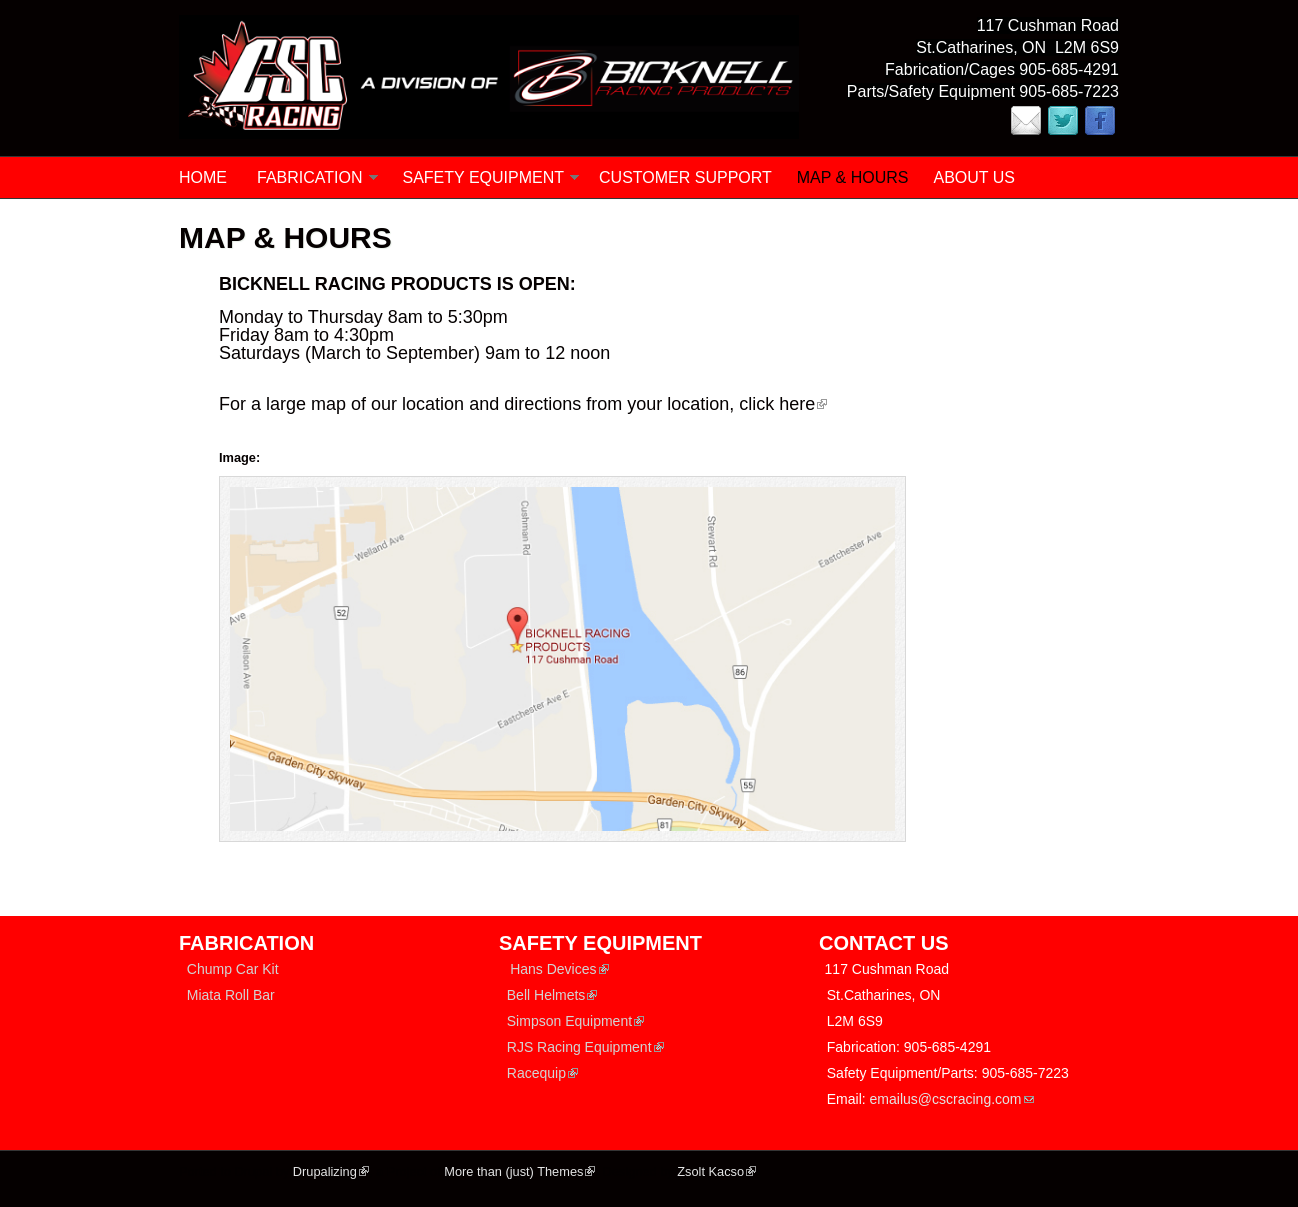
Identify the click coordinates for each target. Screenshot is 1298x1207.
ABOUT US (975, 177)
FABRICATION (310, 177)
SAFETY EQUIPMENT (484, 177)
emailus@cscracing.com (952, 1099)
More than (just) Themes (519, 1171)
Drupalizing (331, 1171)
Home (203, 177)
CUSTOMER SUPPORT (685, 177)
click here (783, 404)
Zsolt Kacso (716, 1171)
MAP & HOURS (853, 177)
